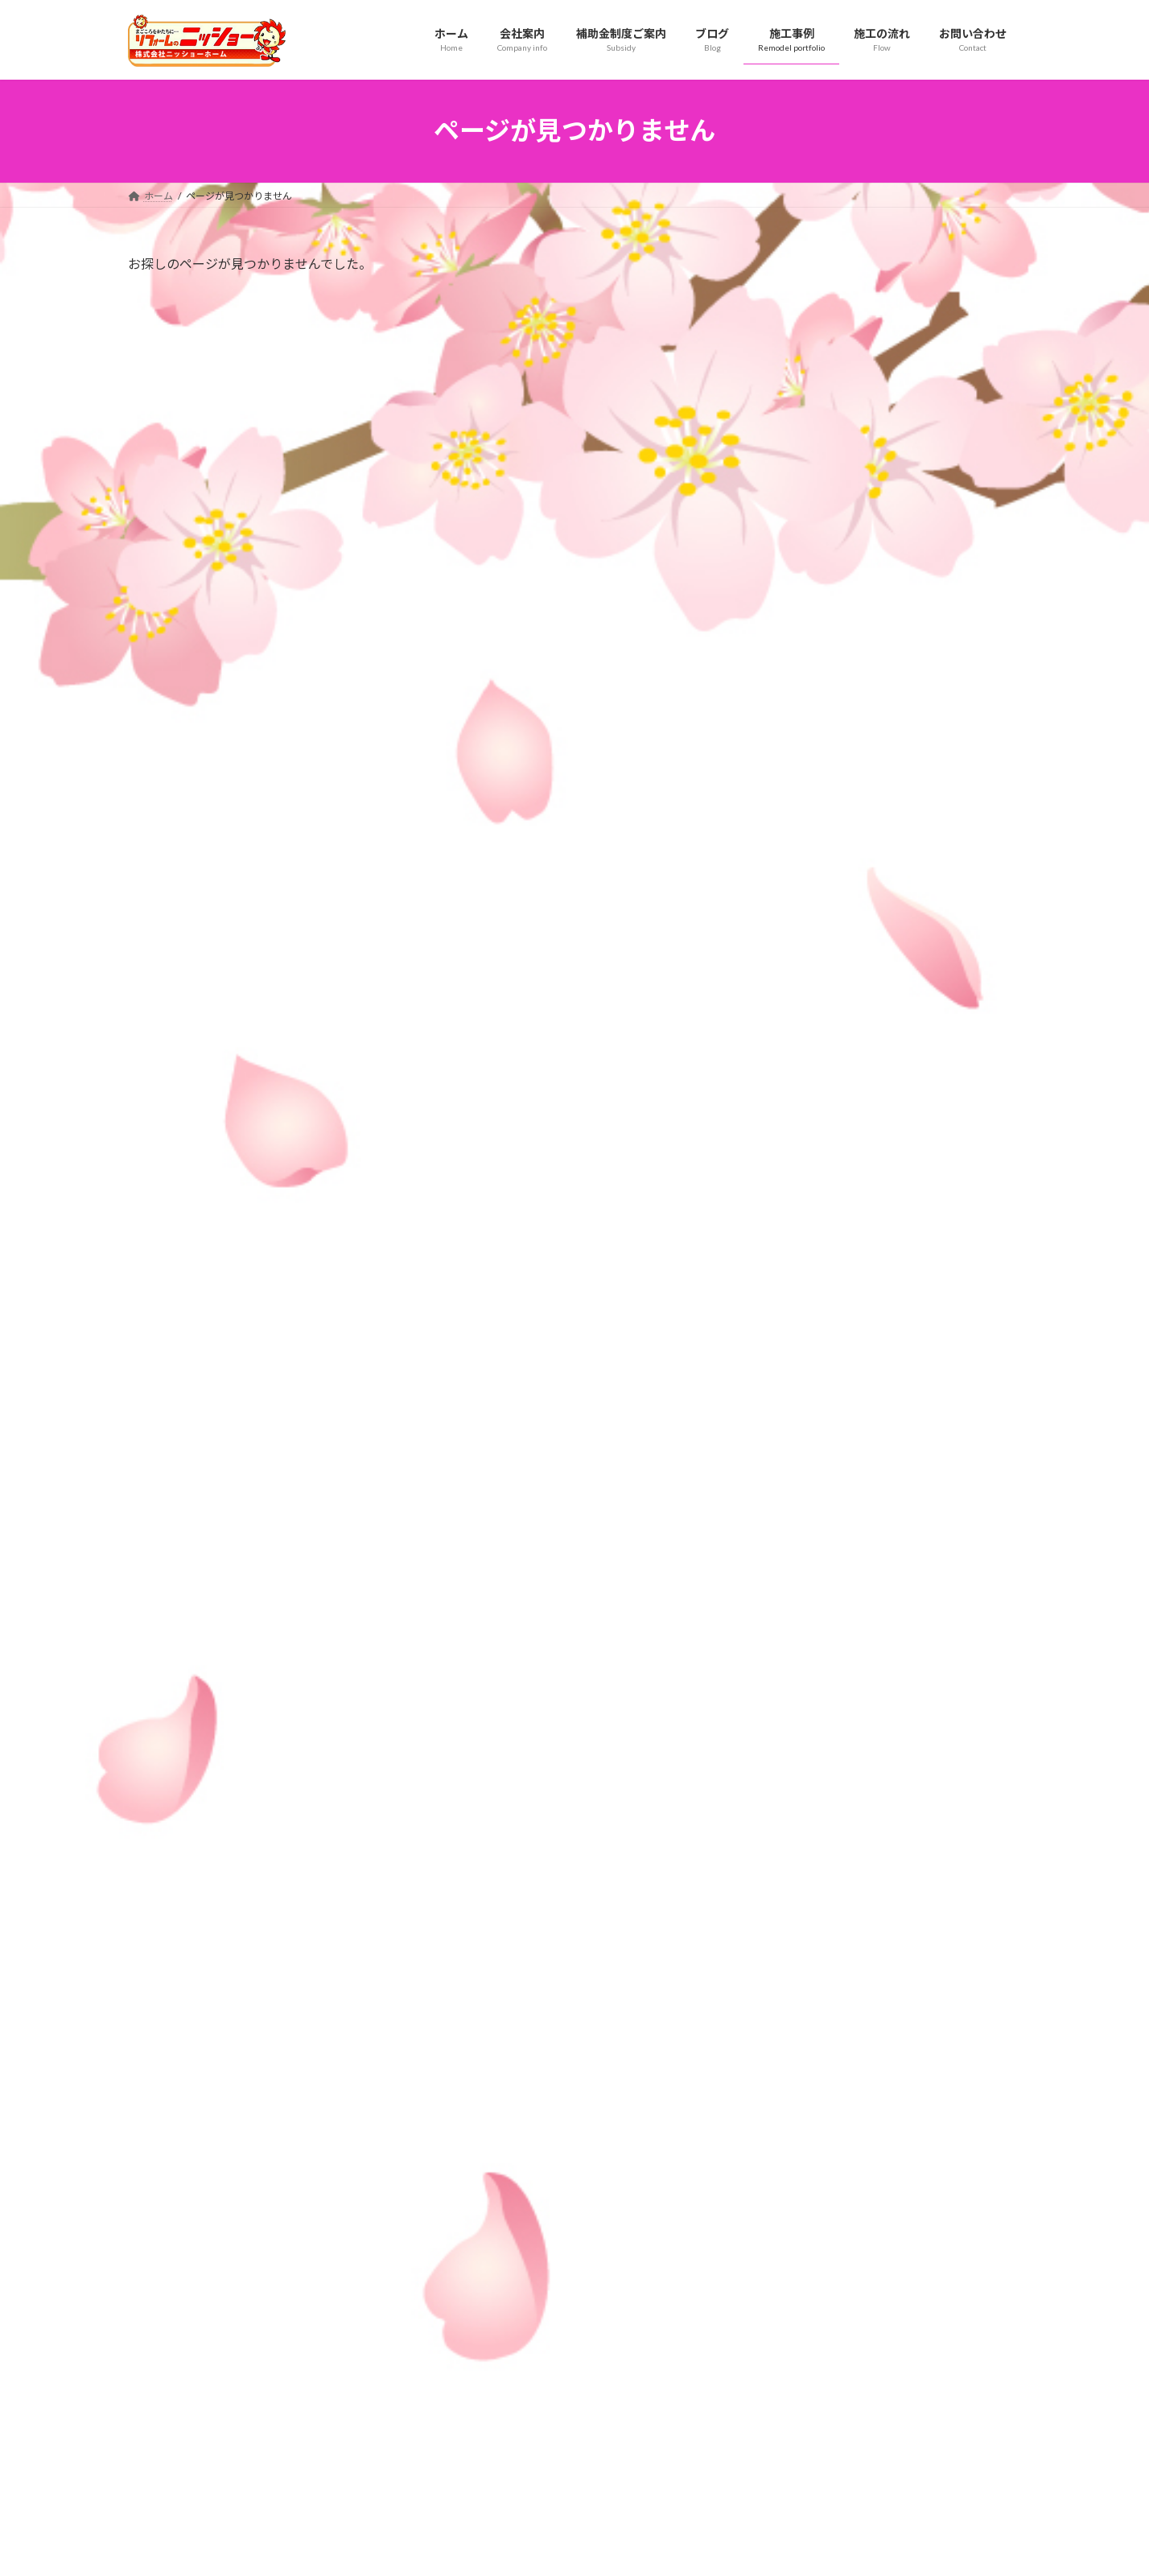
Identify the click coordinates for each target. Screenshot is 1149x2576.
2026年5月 (812, 1427)
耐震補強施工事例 (491, 2456)
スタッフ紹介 (482, 2316)
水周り (801, 1275)
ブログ (763, 2260)
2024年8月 (812, 2114)
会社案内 (462, 2288)
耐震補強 (807, 1308)
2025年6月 (812, 1787)
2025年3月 (812, 1885)
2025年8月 (812, 1722)
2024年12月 (815, 1982)
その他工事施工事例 (496, 2485)
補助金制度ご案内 (787, 2316)
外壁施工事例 (482, 2428)
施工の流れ (467, 2260)
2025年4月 (812, 1852)
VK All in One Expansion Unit (678, 2547)
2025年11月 (815, 1623)
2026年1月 (812, 1558)
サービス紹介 (778, 2288)
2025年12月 (815, 1590)
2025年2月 (812, 1917)
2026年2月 (812, 1525)
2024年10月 (815, 2048)
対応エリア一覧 (783, 2400)
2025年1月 (812, 1950)
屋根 (796, 1243)
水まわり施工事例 (491, 2400)
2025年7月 (812, 1754)
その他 (801, 1178)
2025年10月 (815, 1656)
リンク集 (768, 2345)
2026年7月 (812, 1395)
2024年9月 (812, 2081)
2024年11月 (815, 2015)
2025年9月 (812, 1689)
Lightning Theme (570, 2547)
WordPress (488, 2547)
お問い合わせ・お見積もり (807, 2428)
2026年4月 (812, 1460)
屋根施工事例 (482, 2372)
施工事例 (462, 2345)
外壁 (796, 1210)
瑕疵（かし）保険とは (797, 2372)
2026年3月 (812, 1492)
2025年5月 (812, 1819)
